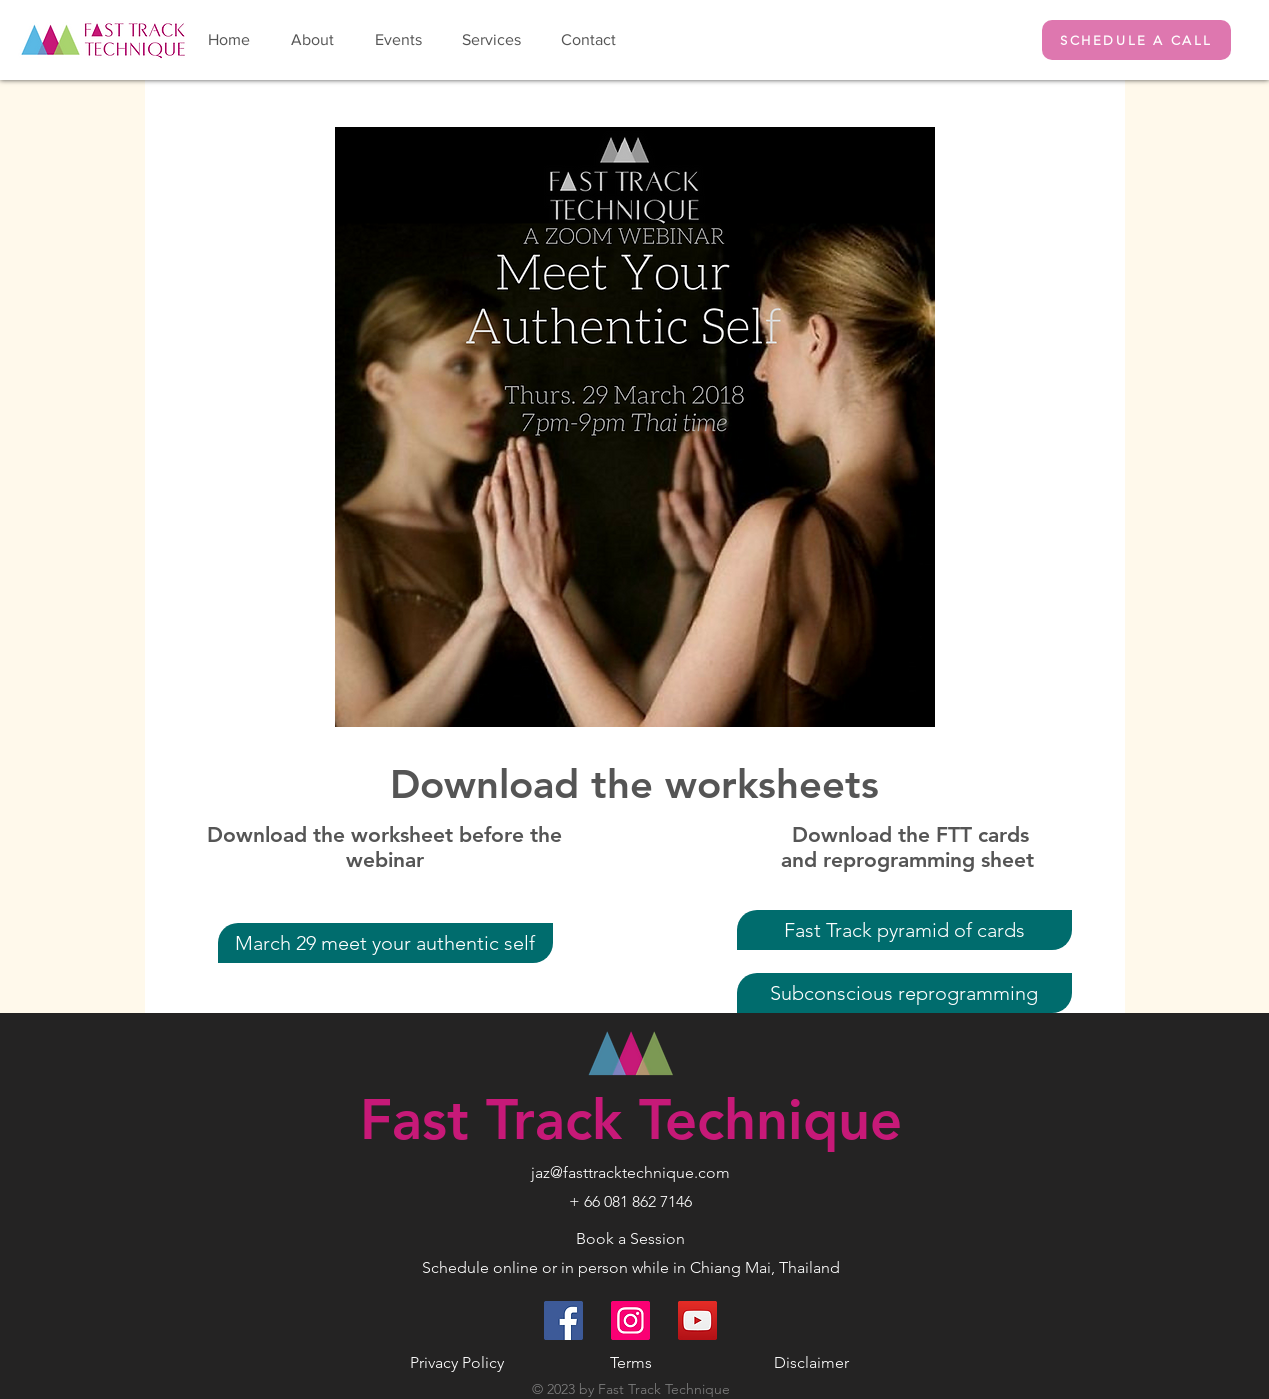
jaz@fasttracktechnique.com (630, 1172)
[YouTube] (697, 1320)
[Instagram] (630, 1320)
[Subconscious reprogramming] (904, 993)
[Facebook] (563, 1320)
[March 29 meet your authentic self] (385, 943)
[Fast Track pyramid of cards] (904, 930)
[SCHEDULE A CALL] (1136, 40)
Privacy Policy (457, 1362)
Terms (631, 1362)
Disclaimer (811, 1362)
